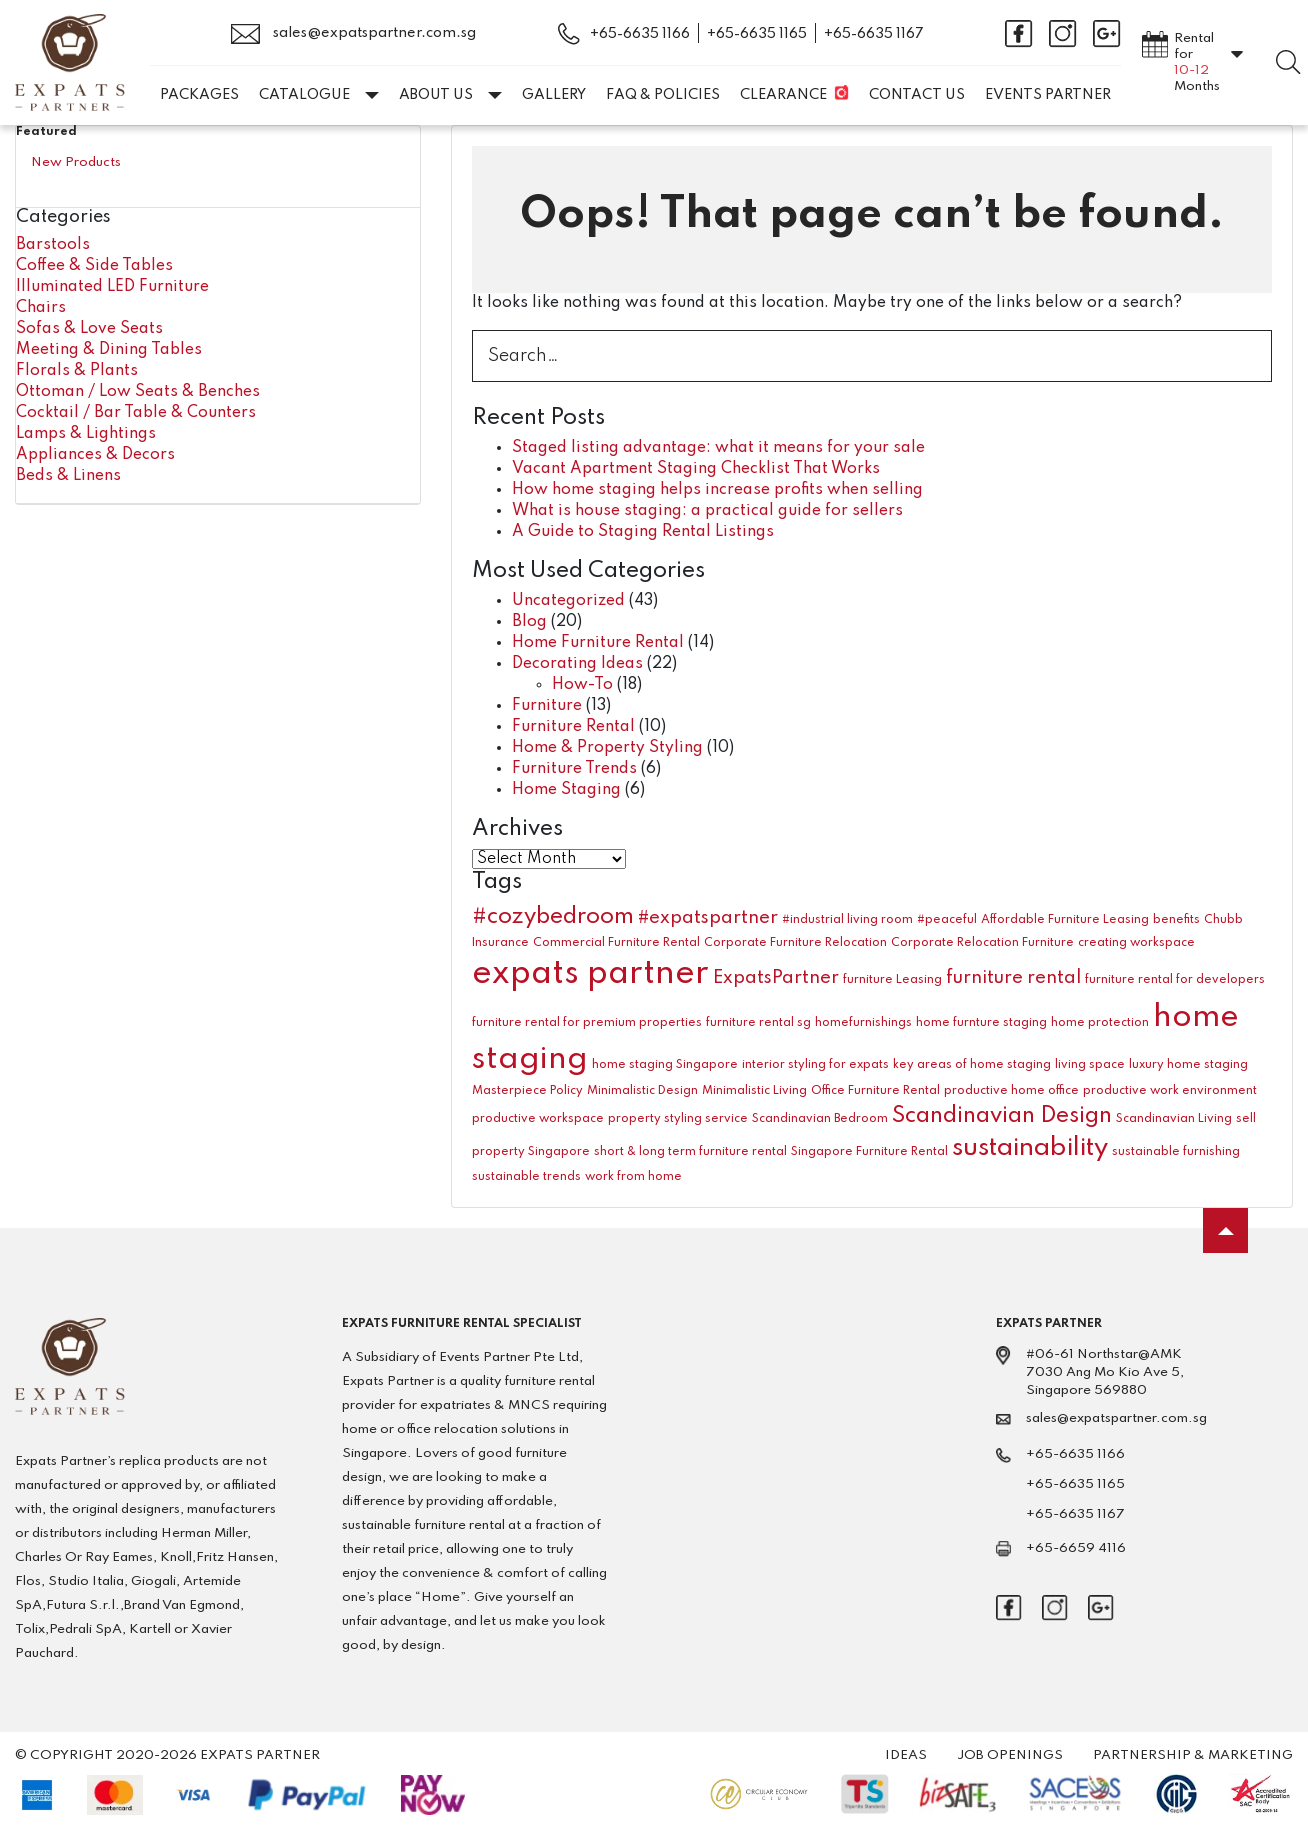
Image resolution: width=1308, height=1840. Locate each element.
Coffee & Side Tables (94, 266)
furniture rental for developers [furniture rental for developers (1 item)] (1175, 980)
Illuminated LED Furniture (112, 287)
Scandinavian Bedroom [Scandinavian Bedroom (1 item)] (820, 1119)
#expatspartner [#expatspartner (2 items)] (708, 918)
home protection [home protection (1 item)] (1100, 1023)
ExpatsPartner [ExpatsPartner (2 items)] (776, 978)
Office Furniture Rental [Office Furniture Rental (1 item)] (875, 1091)
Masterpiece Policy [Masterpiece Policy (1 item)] (527, 1091)
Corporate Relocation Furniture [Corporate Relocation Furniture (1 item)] (982, 943)
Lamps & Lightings (86, 434)
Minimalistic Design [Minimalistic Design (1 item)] (642, 1091)
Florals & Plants (77, 371)
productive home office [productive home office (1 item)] (1011, 1091)
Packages (199, 95)
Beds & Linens (68, 476)
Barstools (53, 245)
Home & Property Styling (607, 748)
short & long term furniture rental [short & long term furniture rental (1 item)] (690, 1152)
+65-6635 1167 (874, 34)
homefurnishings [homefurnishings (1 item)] (863, 1023)
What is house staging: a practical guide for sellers (707, 511)
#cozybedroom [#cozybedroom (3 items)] (553, 917)
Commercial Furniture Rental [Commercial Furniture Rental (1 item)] (616, 943)
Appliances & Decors (95, 455)
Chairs (41, 308)
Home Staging (566, 790)
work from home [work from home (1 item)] (633, 1177)
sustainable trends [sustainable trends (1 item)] (526, 1177)
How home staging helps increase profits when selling (717, 490)
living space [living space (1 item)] (1090, 1065)
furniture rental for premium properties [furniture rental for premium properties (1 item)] (587, 1023)
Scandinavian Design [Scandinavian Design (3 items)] (1002, 1116)
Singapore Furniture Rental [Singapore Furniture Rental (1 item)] (869, 1152)
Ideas (906, 1755)
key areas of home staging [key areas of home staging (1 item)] (972, 1065)
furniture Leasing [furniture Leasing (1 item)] (892, 980)
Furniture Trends (574, 769)
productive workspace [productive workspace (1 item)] (538, 1119)
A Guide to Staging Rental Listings (643, 532)
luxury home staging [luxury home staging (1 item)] (1188, 1065)
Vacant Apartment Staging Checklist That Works (696, 469)
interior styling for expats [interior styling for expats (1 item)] (815, 1065)
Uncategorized (568, 601)
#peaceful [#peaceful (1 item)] (947, 920)
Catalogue (319, 95)
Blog (529, 622)
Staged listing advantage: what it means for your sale (718, 448)
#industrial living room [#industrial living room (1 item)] (847, 920)
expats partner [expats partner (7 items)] (590, 974)
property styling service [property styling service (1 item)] (678, 1119)
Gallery (554, 95)
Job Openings (1010, 1755)
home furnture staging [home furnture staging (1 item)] (981, 1023)
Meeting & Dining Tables (109, 350)
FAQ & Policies (663, 95)
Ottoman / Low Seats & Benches (138, 392)
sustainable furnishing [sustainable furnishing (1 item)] (1176, 1152)
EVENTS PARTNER (1048, 95)
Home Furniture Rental (598, 643)
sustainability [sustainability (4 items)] (1030, 1148)
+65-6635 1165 (757, 34)
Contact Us (917, 95)
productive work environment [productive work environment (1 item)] (1170, 1091)
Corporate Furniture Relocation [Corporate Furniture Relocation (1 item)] (795, 943)
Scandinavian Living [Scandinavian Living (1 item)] (1174, 1119)
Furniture (547, 706)
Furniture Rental (573, 727)
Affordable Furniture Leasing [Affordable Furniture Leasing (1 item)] (1065, 920)
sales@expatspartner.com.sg (353, 34)
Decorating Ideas (577, 664)
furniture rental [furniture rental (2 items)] (1013, 978)
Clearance (783, 95)
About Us (450, 95)
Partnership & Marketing (1193, 1755)
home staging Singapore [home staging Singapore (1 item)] (665, 1065)
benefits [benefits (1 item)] (1176, 920)
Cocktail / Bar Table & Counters (136, 413)
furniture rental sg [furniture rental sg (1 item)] (758, 1023)
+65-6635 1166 (640, 34)
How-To (582, 685)
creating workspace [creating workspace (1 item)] (1136, 943)
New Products (76, 162)
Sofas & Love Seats (89, 329)
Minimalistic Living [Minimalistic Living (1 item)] (754, 1091)
